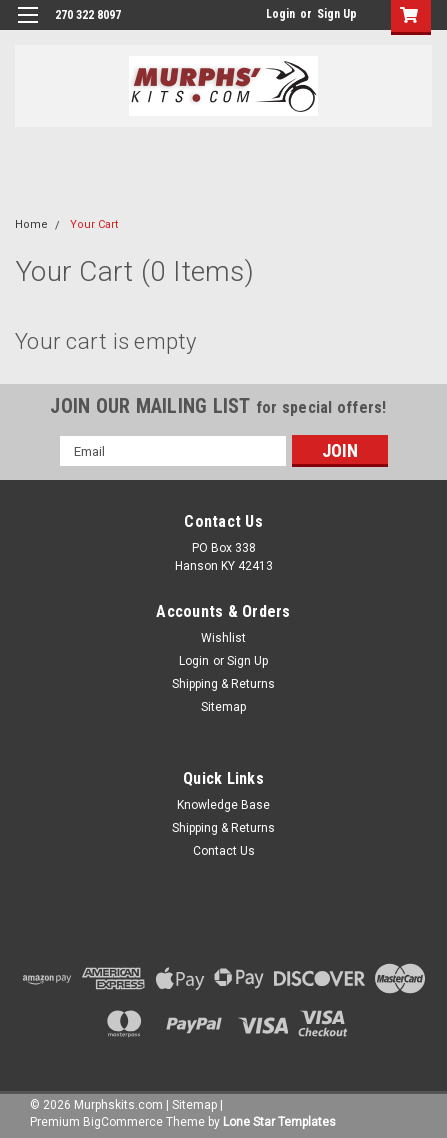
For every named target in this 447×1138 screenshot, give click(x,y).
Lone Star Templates (279, 1122)
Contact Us (224, 851)
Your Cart (94, 224)
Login (280, 14)
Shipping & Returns (223, 684)
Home (31, 224)
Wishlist (223, 638)
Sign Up (337, 14)
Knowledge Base (223, 805)
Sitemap (223, 707)
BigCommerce (123, 1122)
